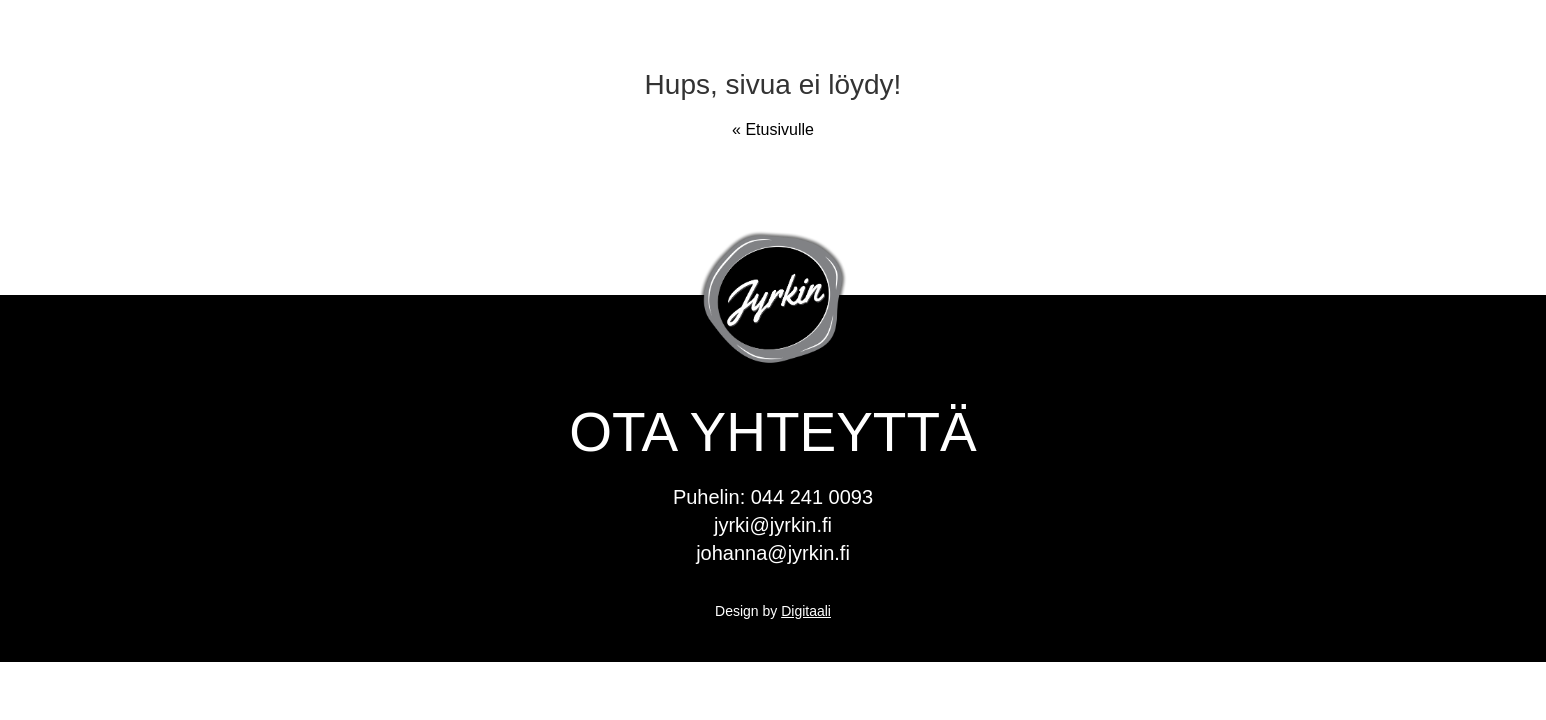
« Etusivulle (773, 129)
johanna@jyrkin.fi (773, 553)
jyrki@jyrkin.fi (773, 525)
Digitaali (806, 611)
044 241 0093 (812, 497)
